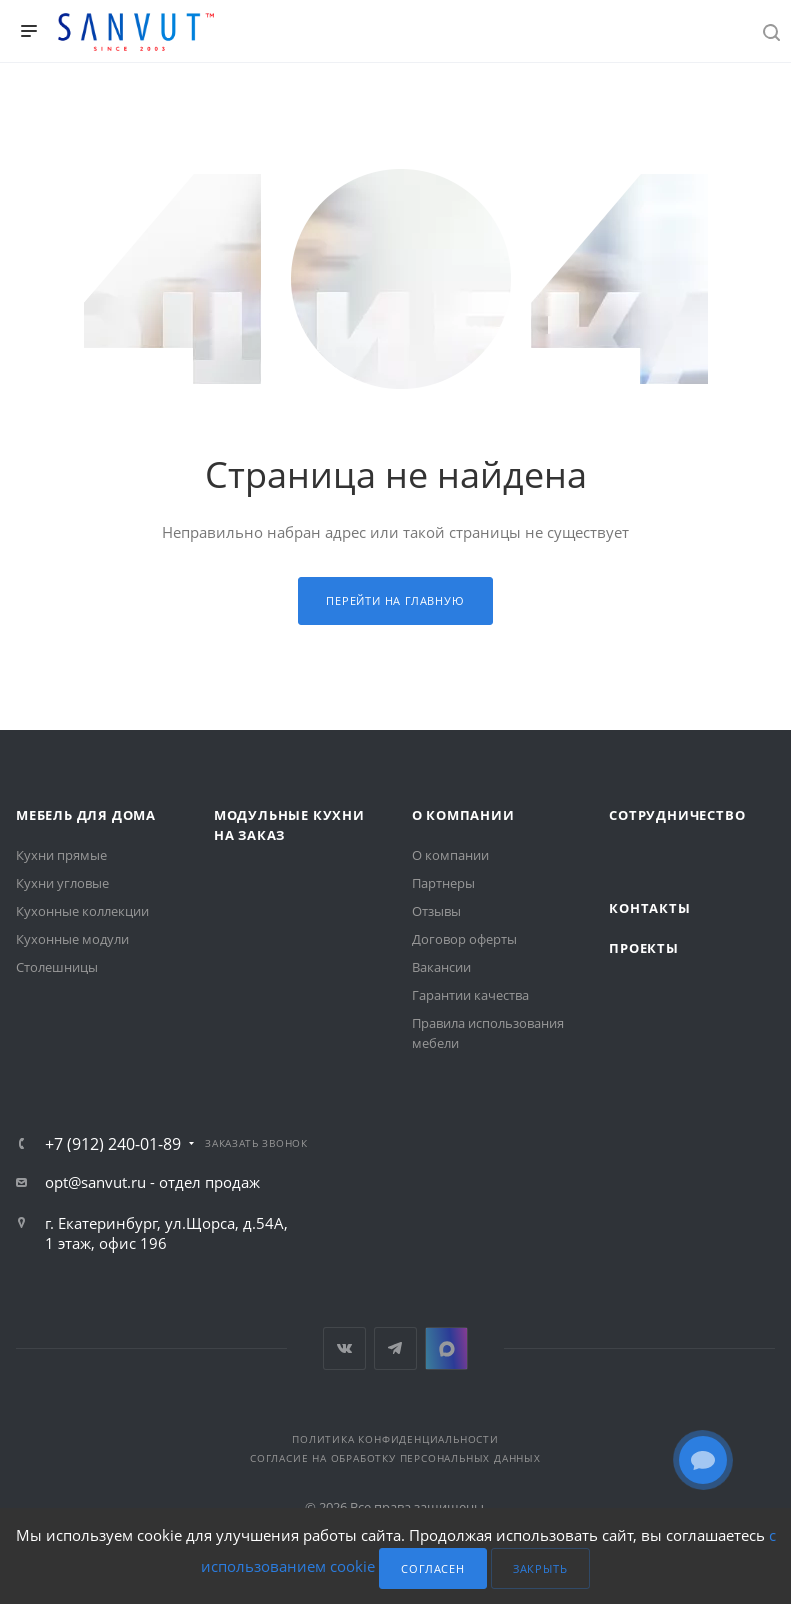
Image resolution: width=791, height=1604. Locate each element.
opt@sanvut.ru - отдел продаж (152, 1182)
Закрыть (540, 1568)
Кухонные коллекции (82, 911)
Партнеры (443, 883)
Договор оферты (464, 939)
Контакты (649, 908)
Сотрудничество (677, 815)
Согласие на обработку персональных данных (395, 1458)
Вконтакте (344, 1348)
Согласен (432, 1568)
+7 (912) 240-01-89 (113, 1144)
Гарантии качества (470, 995)
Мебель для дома (86, 815)
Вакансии (441, 967)
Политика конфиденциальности (395, 1439)
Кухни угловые (62, 883)
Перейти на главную (395, 600)
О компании (463, 815)
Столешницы (57, 967)
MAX (446, 1348)
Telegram (395, 1348)
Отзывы (436, 911)
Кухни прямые (61, 855)
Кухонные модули (72, 939)
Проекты (644, 948)
